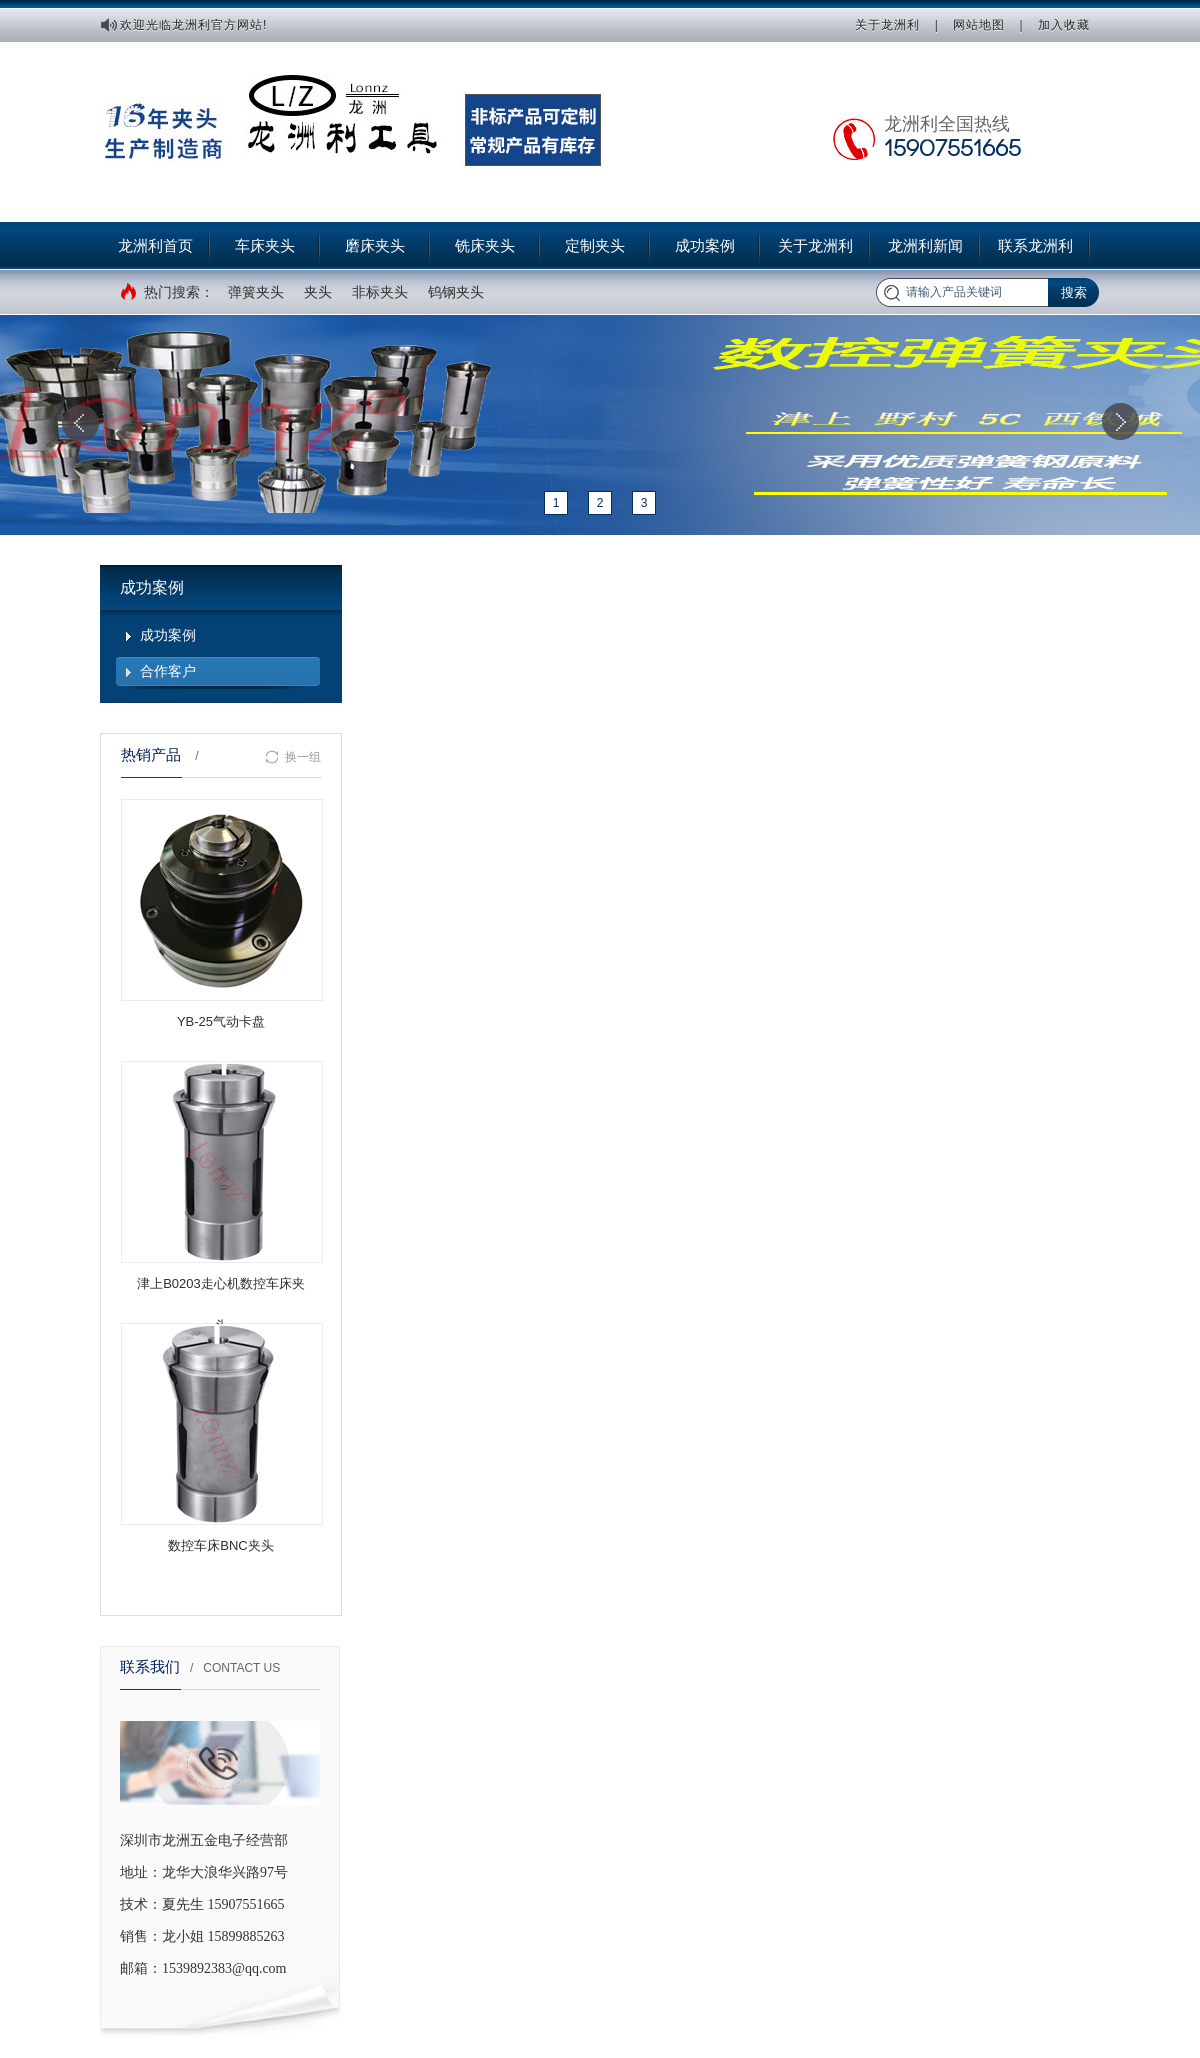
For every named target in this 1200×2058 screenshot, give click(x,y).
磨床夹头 (375, 245)
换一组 (293, 757)
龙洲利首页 (155, 245)
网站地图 (979, 25)
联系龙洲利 (1035, 245)
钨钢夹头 (456, 292)
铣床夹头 (485, 245)
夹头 (318, 292)
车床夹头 (265, 245)
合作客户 (168, 671)
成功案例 (705, 245)
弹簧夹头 (256, 292)
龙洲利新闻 (925, 245)
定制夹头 (595, 245)
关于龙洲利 (887, 25)
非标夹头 (380, 292)
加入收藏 (1064, 25)
